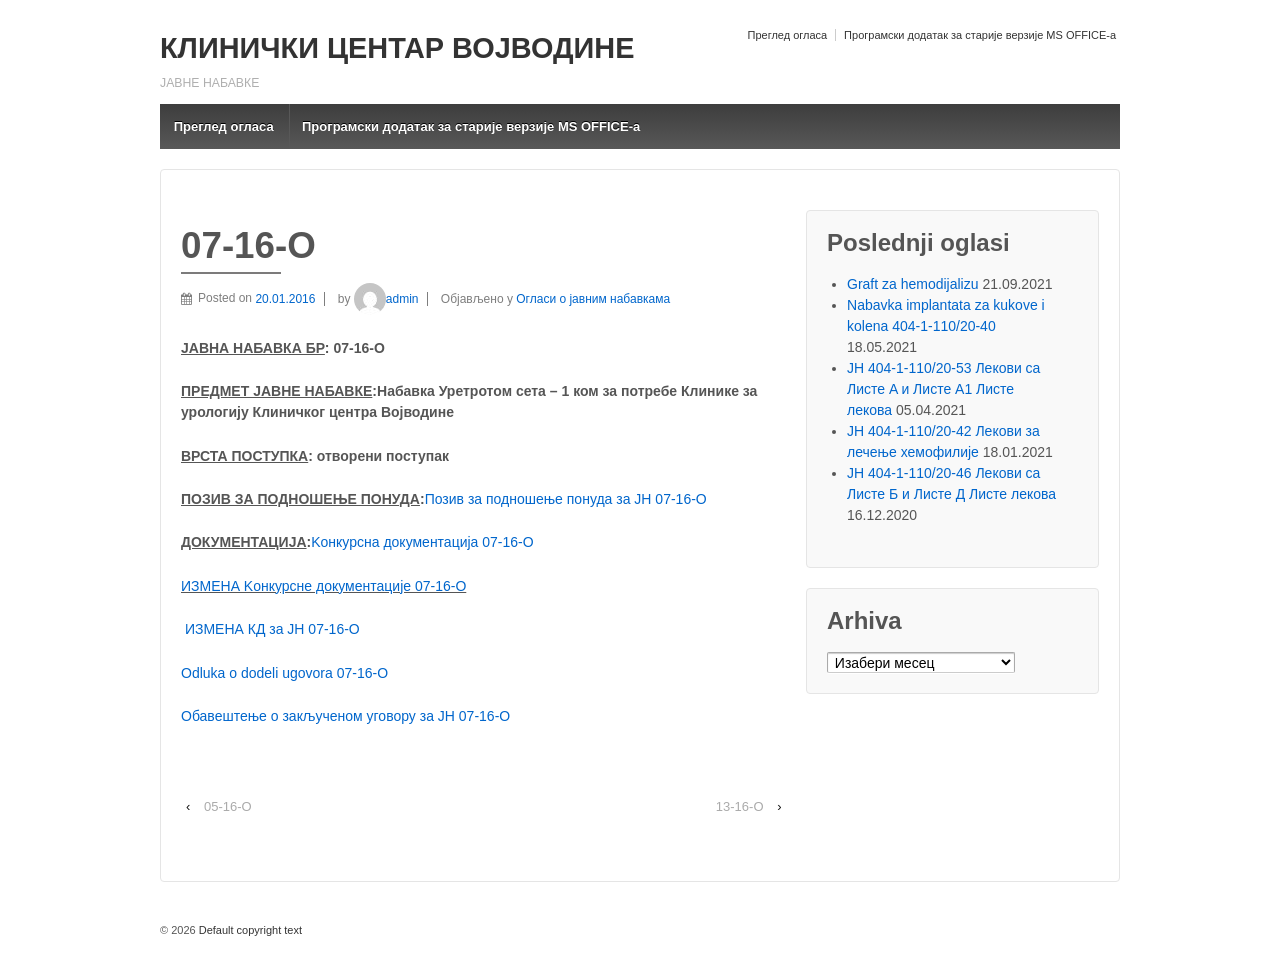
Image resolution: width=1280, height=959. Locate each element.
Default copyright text (249, 930)
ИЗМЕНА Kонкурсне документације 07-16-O (323, 586)
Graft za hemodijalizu (913, 284)
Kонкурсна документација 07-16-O (422, 542)
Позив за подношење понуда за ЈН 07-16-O (566, 499)
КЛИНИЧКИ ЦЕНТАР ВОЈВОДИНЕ (397, 48)
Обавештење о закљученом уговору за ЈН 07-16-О (345, 716)
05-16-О (228, 806)
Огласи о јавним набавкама (593, 299)
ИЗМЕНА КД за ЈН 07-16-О (272, 629)
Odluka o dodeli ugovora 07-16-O (284, 673)
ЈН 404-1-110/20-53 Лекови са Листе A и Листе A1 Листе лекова (943, 389)
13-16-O (740, 806)
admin (386, 299)
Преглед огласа (787, 35)
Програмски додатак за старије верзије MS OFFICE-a (980, 35)
